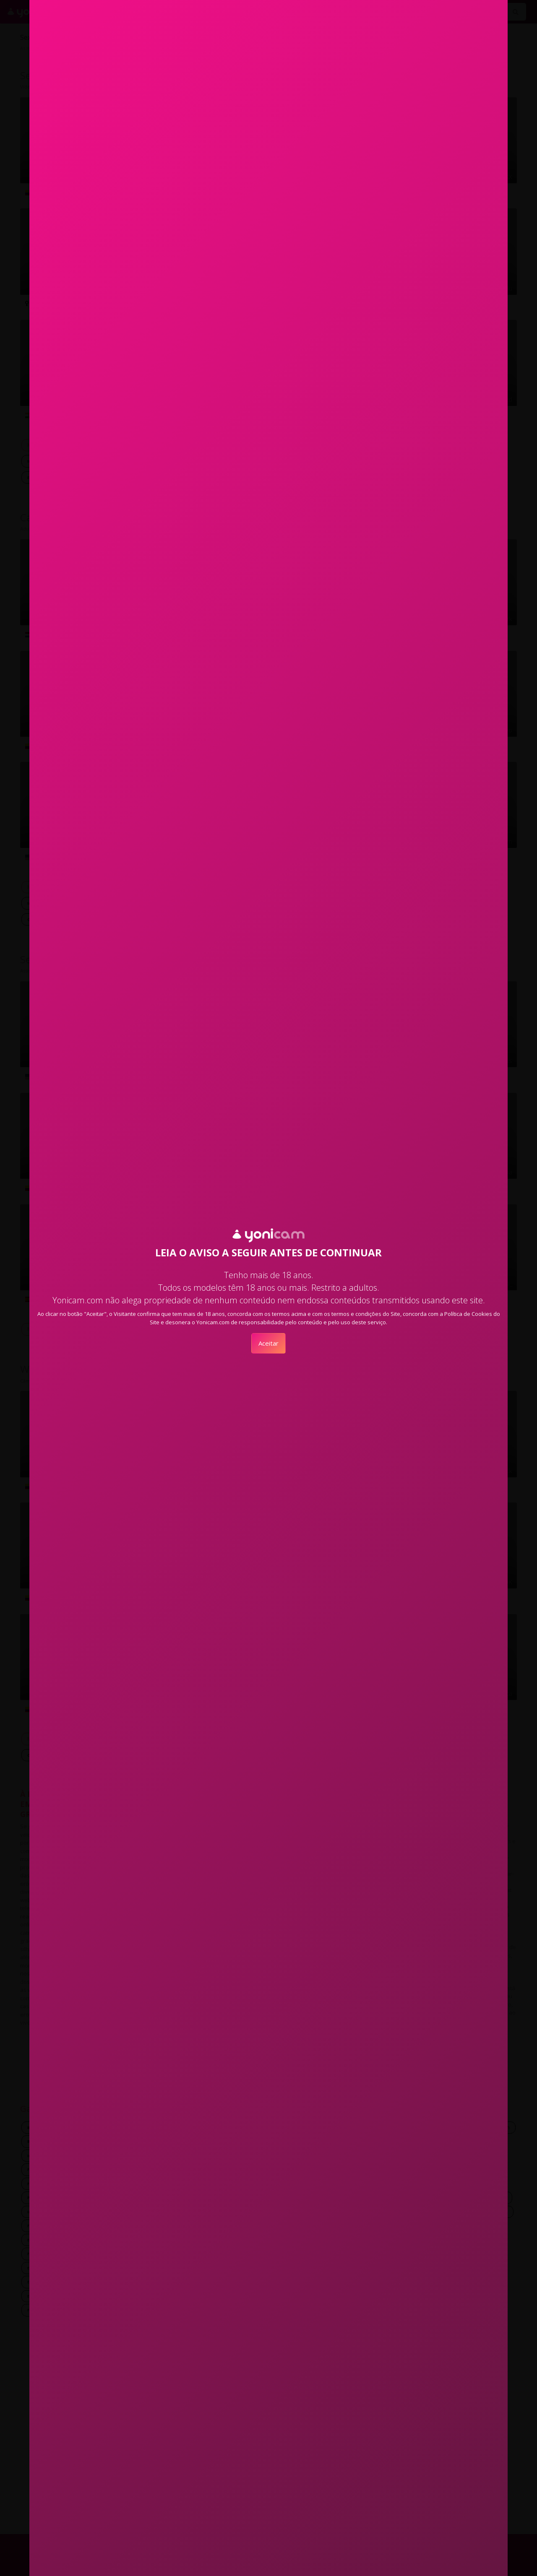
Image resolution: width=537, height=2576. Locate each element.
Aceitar (268, 1343)
